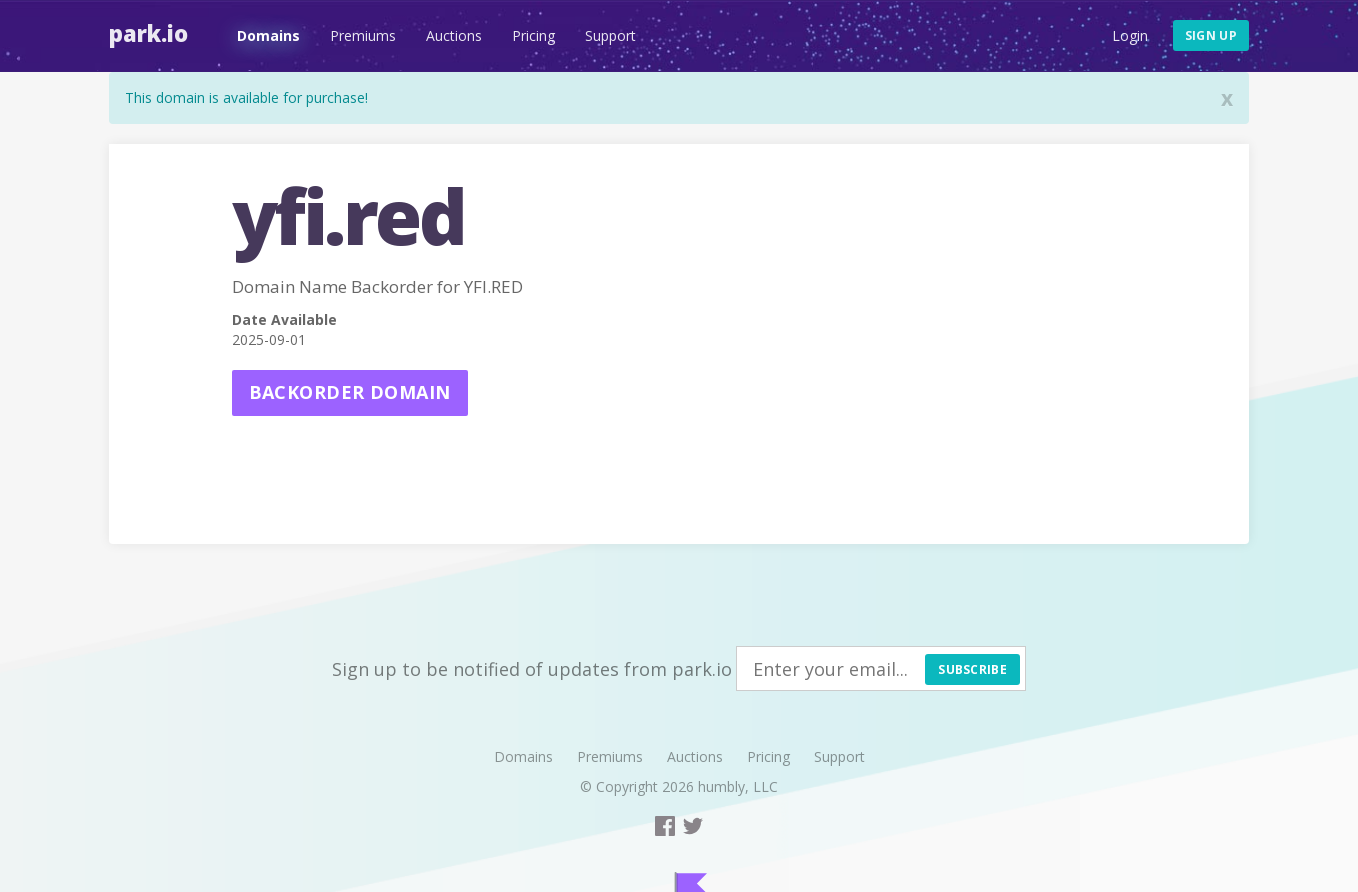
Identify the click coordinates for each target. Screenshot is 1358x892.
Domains (268, 35)
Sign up (1211, 35)
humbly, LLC (738, 786)
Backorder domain (350, 392)
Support (610, 35)
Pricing (533, 35)
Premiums (363, 35)
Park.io (148, 33)
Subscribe (972, 669)
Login (1130, 35)
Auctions (454, 35)
